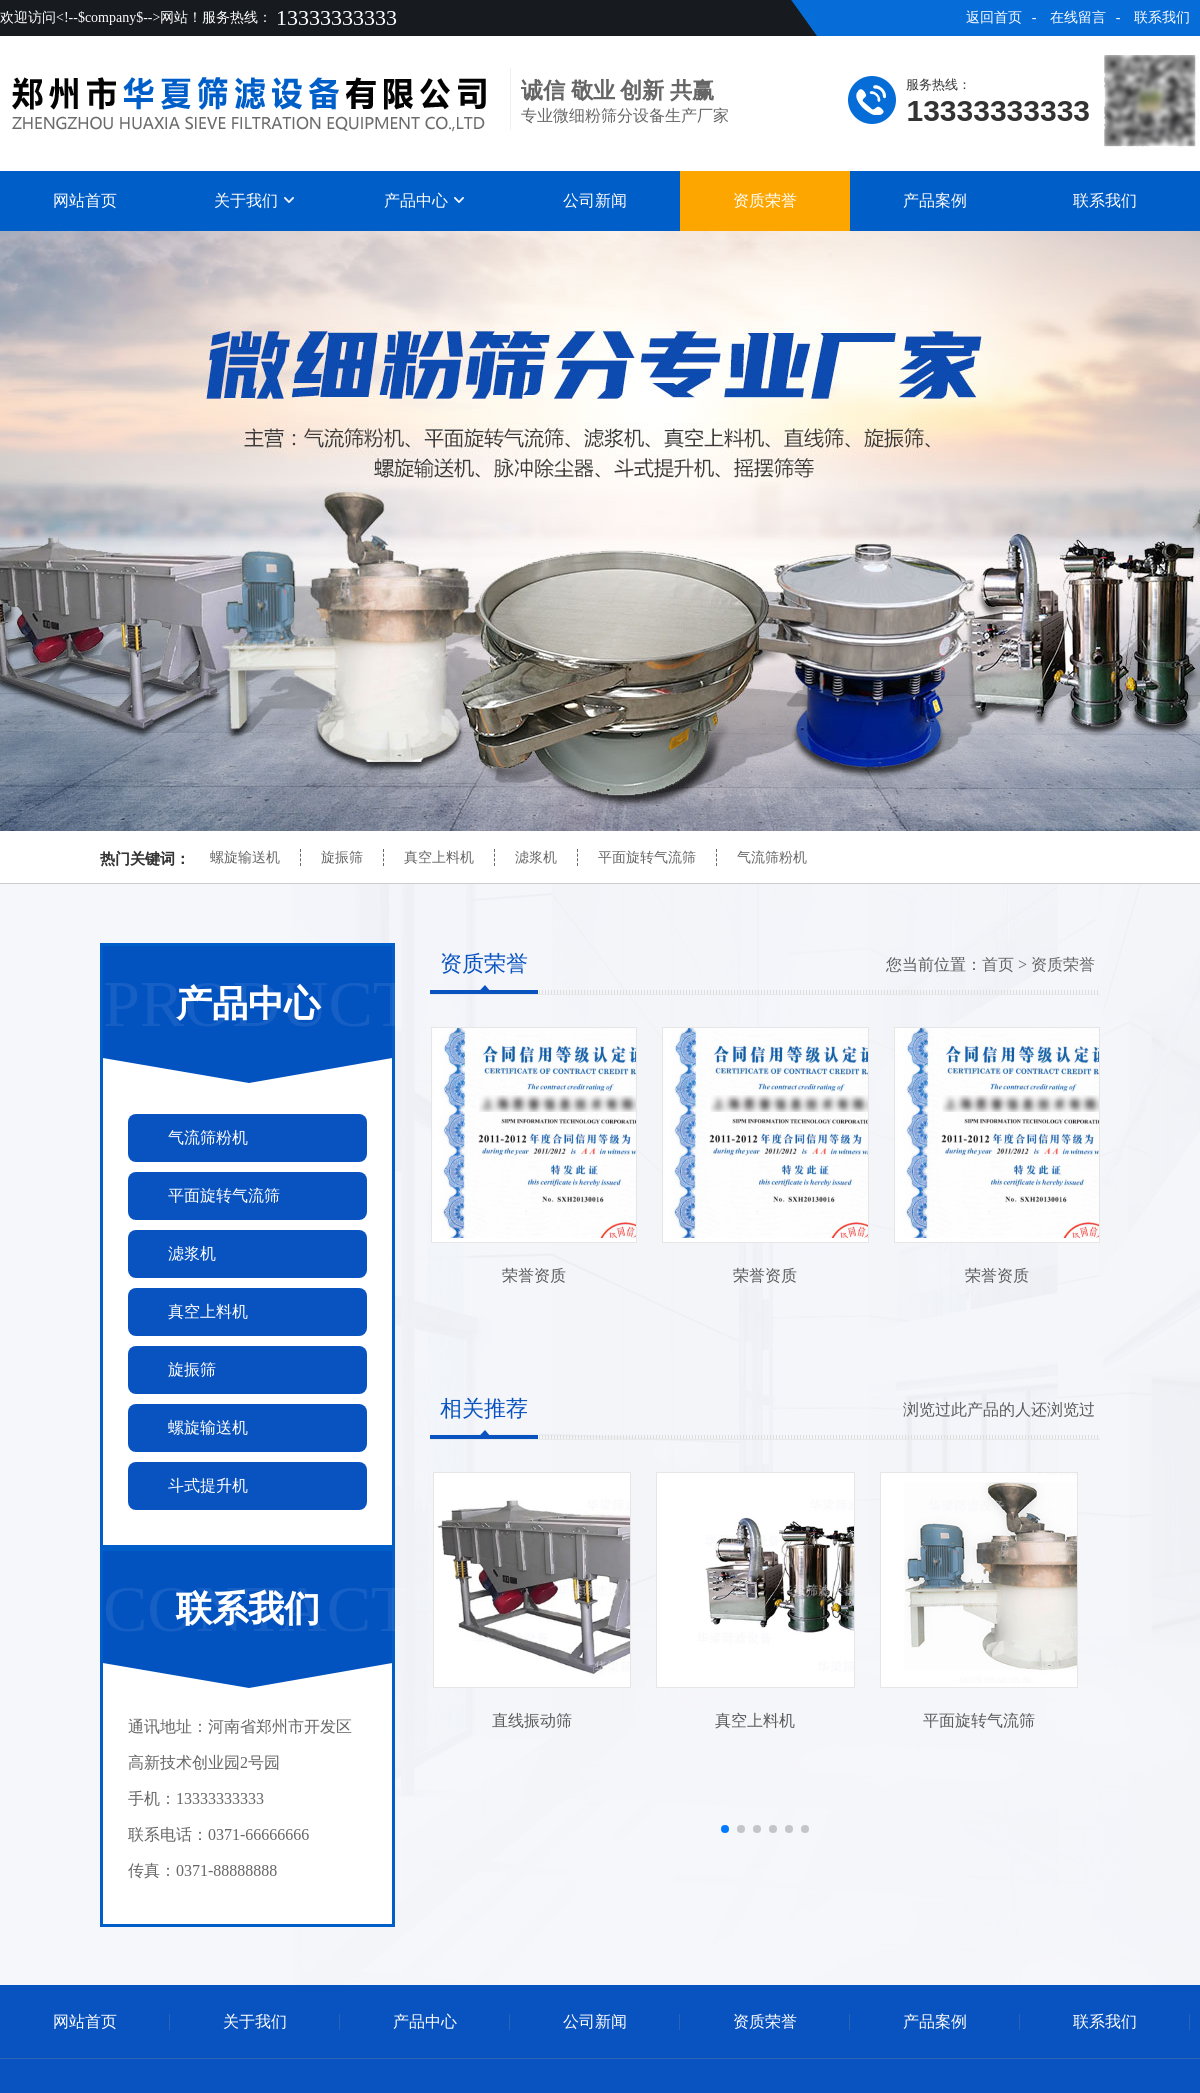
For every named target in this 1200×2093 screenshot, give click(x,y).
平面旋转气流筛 (647, 857)
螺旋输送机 (245, 857)
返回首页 (994, 17)
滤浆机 (536, 857)
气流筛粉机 (772, 857)
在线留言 (1078, 17)
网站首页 (85, 200)
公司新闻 (595, 200)
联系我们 (1162, 17)
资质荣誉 (765, 200)
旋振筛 (342, 857)
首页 (998, 964)
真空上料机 (439, 857)
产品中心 (425, 200)
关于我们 (255, 200)
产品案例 (935, 200)
